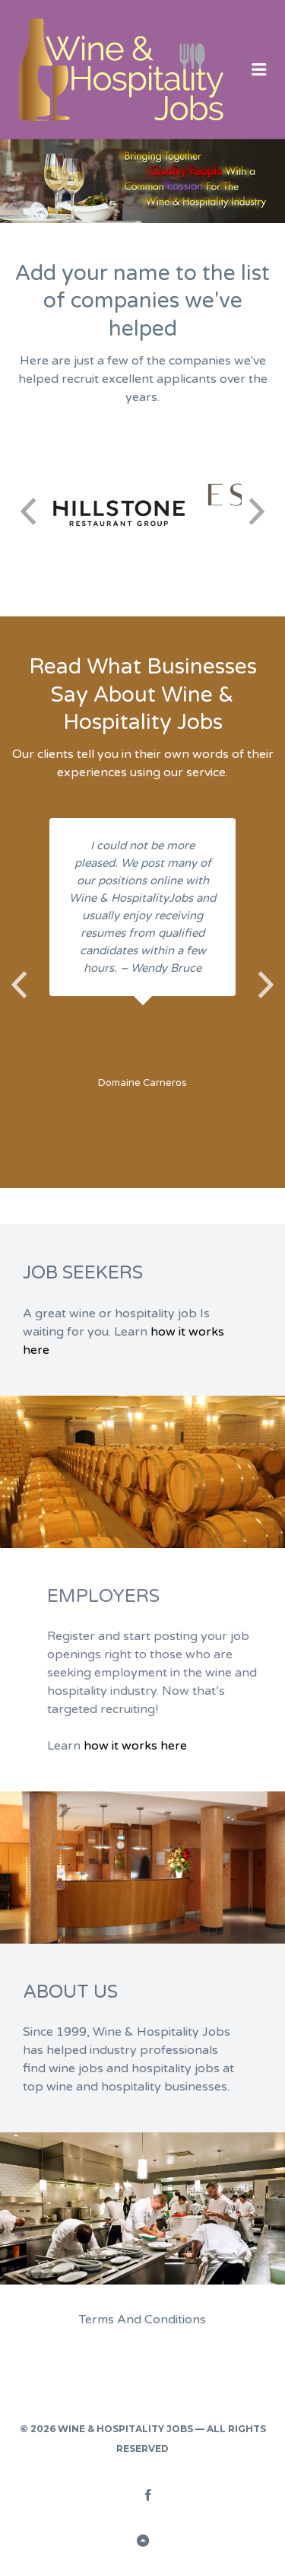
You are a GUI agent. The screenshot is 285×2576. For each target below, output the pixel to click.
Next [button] (257, 511)
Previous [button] (28, 511)
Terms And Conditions (142, 2319)
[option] (119, 511)
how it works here (135, 1745)
